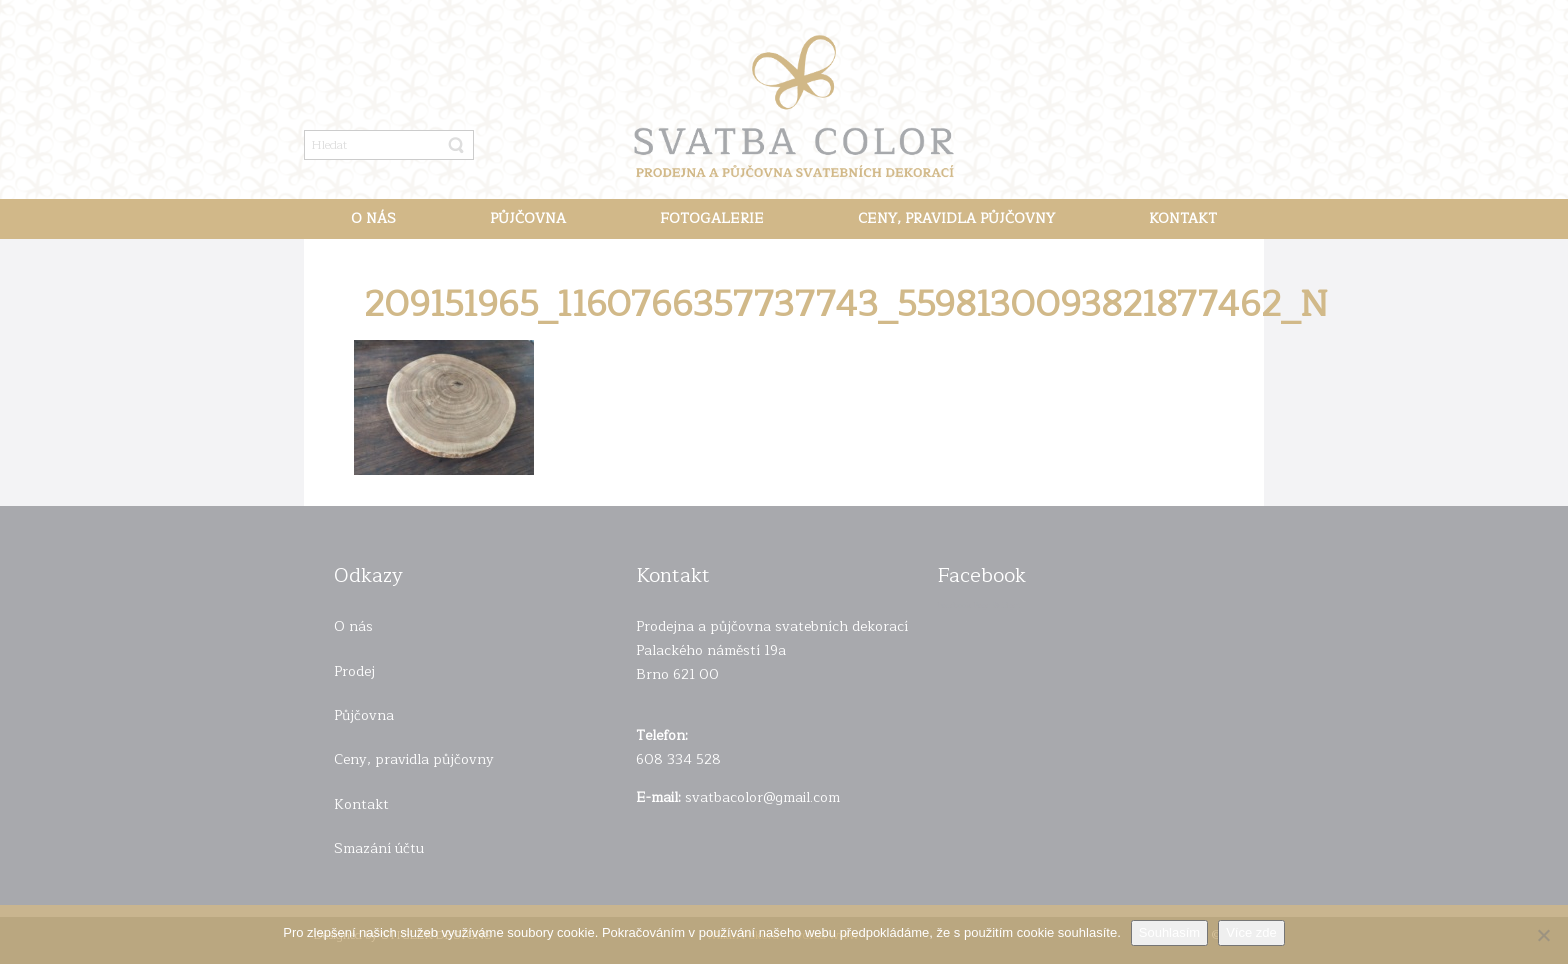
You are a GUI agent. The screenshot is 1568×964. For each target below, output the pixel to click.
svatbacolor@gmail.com (762, 797)
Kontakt (361, 804)
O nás (353, 626)
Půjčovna (364, 715)
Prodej (354, 671)
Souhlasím (1169, 932)
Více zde (1251, 932)
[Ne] (1543, 935)
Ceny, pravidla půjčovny (414, 759)
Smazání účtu (379, 848)
